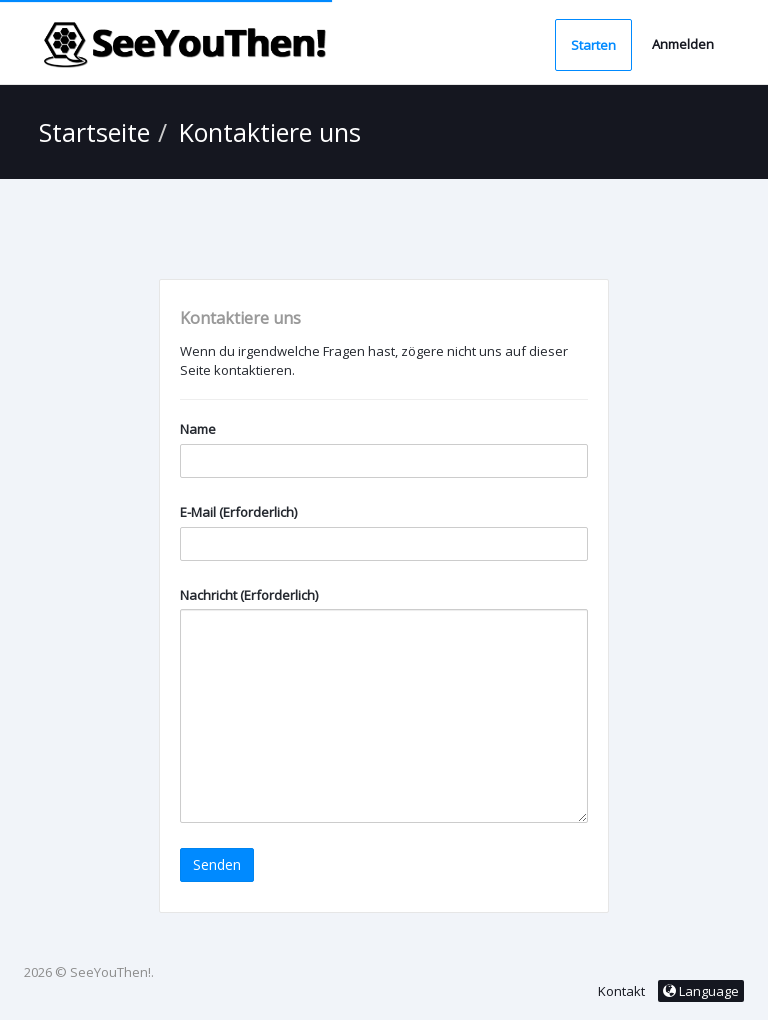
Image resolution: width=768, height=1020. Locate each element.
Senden (217, 864)
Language (701, 991)
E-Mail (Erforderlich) (238, 512)
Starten (593, 45)
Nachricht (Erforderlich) (249, 595)
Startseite (94, 132)
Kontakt (621, 991)
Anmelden (683, 44)
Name (198, 429)
